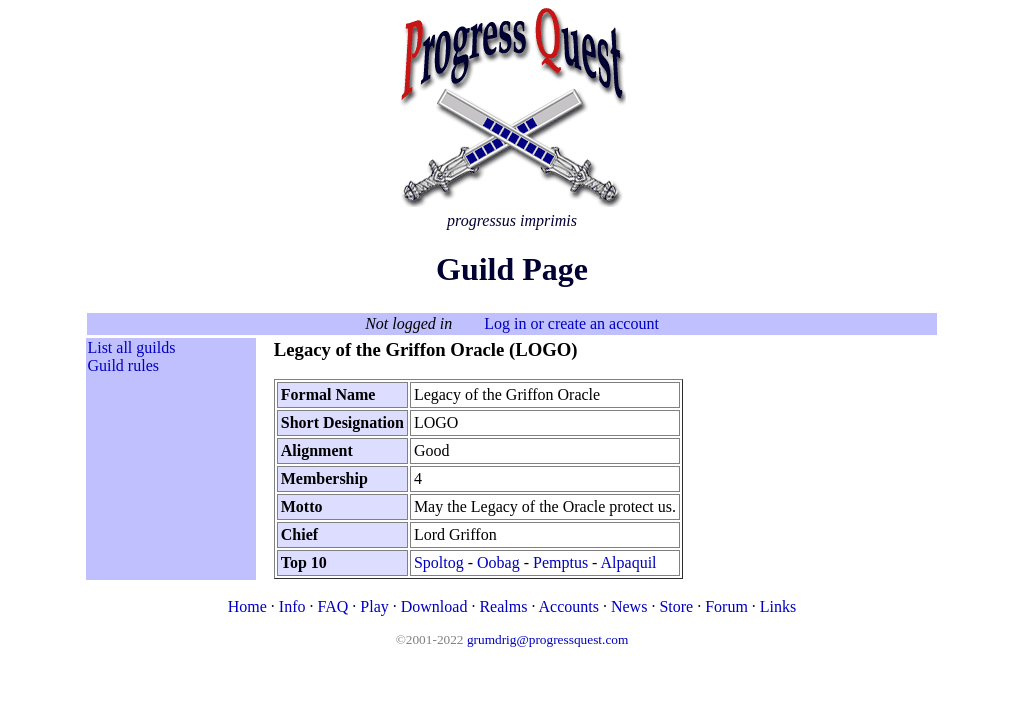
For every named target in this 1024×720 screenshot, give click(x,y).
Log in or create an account (571, 323)
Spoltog (439, 562)
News (629, 606)
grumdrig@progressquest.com (547, 639)
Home (247, 606)
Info (292, 606)
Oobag (498, 562)
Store (676, 606)
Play (374, 606)
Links (778, 606)
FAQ (332, 606)
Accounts (569, 606)
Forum (726, 606)
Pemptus (560, 562)
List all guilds (131, 347)
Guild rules (123, 365)
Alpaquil (629, 562)
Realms (503, 606)
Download (434, 606)
